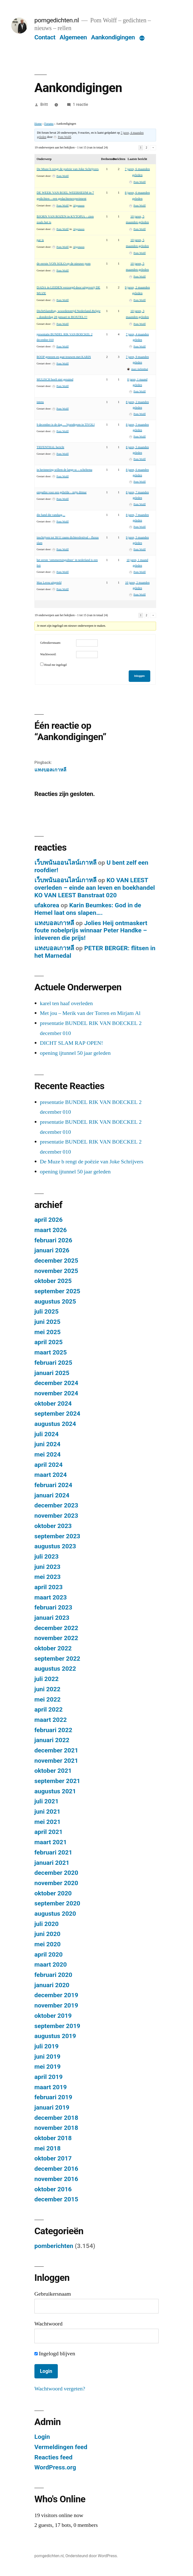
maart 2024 (50, 1474)
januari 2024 (51, 1495)
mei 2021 (47, 1821)
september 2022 (57, 1658)
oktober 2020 (53, 1893)
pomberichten (53, 2245)
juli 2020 (46, 1923)
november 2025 (56, 1270)
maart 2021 (50, 1842)
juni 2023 (47, 1566)
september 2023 (57, 1536)
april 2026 (48, 1219)
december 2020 (56, 1872)
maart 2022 (50, 1719)
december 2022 (56, 1628)
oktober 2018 (53, 2138)
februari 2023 (53, 1607)
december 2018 (56, 2117)
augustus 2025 (55, 1301)
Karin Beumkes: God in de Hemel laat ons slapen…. (87, 909)
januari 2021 (51, 1862)
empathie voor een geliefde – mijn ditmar (62, 492)
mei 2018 (47, 2148)
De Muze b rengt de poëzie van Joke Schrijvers (68, 169)
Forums (49, 124)
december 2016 (56, 2168)
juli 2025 (46, 1311)
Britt (44, 104)
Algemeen (73, 37)
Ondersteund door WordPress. (91, 2555)
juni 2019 (47, 2056)
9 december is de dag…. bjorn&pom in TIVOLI (66, 425)
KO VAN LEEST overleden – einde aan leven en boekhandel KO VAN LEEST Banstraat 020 (94, 887)
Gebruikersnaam (52, 2293)
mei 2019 (47, 2066)
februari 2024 (53, 1485)
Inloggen (139, 676)
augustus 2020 (55, 1913)
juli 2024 (46, 1434)
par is (40, 240)
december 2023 (56, 1505)
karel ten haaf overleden (66, 1003)
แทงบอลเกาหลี (50, 770)
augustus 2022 (55, 1668)
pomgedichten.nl (56, 20)
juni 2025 (47, 1321)
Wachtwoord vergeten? (59, 2388)
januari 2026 (51, 1250)
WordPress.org (55, 2467)
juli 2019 (46, 2046)
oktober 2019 (53, 2015)
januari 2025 (51, 1373)
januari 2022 (51, 1740)
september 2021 (57, 1781)
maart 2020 (50, 1964)
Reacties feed (53, 2457)
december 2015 (56, 2199)
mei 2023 (47, 1576)
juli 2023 (46, 1556)
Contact (44, 37)
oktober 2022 (53, 1648)
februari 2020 (53, 1974)
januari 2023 (51, 1617)
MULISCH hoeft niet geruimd (55, 379)
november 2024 (56, 1393)
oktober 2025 (53, 1280)
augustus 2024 (55, 1423)
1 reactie (80, 104)
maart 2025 (50, 1352)
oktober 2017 (53, 2158)
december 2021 (56, 1750)
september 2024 (57, 1413)
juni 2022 (47, 1689)
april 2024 (48, 1464)
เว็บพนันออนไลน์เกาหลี (65, 862)
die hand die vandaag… (51, 515)
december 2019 (56, 1995)
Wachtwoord (48, 2323)
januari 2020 (51, 1985)
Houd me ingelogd (55, 665)
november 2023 (56, 1515)
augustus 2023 (55, 1546)
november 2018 (56, 2127)
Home (38, 124)
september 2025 (57, 1291)
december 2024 (56, 1383)
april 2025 (48, 1342)
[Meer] (142, 38)
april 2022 (48, 1709)
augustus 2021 (55, 1791)
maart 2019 (50, 2087)
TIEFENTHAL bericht (50, 447)
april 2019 (48, 2076)
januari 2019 (51, 2107)
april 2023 (48, 1587)
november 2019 (56, 2005)
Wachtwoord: (48, 654)
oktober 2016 (53, 2189)
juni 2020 (47, 1934)
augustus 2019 (55, 2036)
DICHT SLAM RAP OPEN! (71, 1042)
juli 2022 (46, 1678)
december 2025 (56, 1260)
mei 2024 (47, 1454)
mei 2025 (47, 1332)
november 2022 (56, 1638)
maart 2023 (50, 1597)
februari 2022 (53, 1730)
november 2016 (56, 2179)
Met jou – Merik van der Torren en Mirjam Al (90, 1013)
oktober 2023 (53, 1525)
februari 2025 (53, 1362)
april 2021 (48, 1831)
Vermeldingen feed (60, 2447)
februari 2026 (53, 1240)
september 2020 (57, 1903)
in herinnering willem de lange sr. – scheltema (64, 470)
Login (42, 2436)
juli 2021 (46, 1801)
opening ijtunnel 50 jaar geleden (75, 1053)
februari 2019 (53, 2097)
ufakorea (46, 905)
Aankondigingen (113, 37)
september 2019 (57, 2026)
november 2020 (56, 1883)
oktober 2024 (53, 1403)
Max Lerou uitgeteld (49, 583)
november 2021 (56, 1760)
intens (40, 402)
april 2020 (48, 1954)
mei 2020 (47, 1944)
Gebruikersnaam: (50, 643)
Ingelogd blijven (54, 2353)
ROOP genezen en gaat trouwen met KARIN (64, 357)
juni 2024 (47, 1444)
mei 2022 (47, 1699)
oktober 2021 (53, 1770)
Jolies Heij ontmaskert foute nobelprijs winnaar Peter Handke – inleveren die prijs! (90, 930)
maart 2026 (50, 1230)
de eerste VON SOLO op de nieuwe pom (63, 264)
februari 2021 (53, 1852)
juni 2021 (47, 1811)
